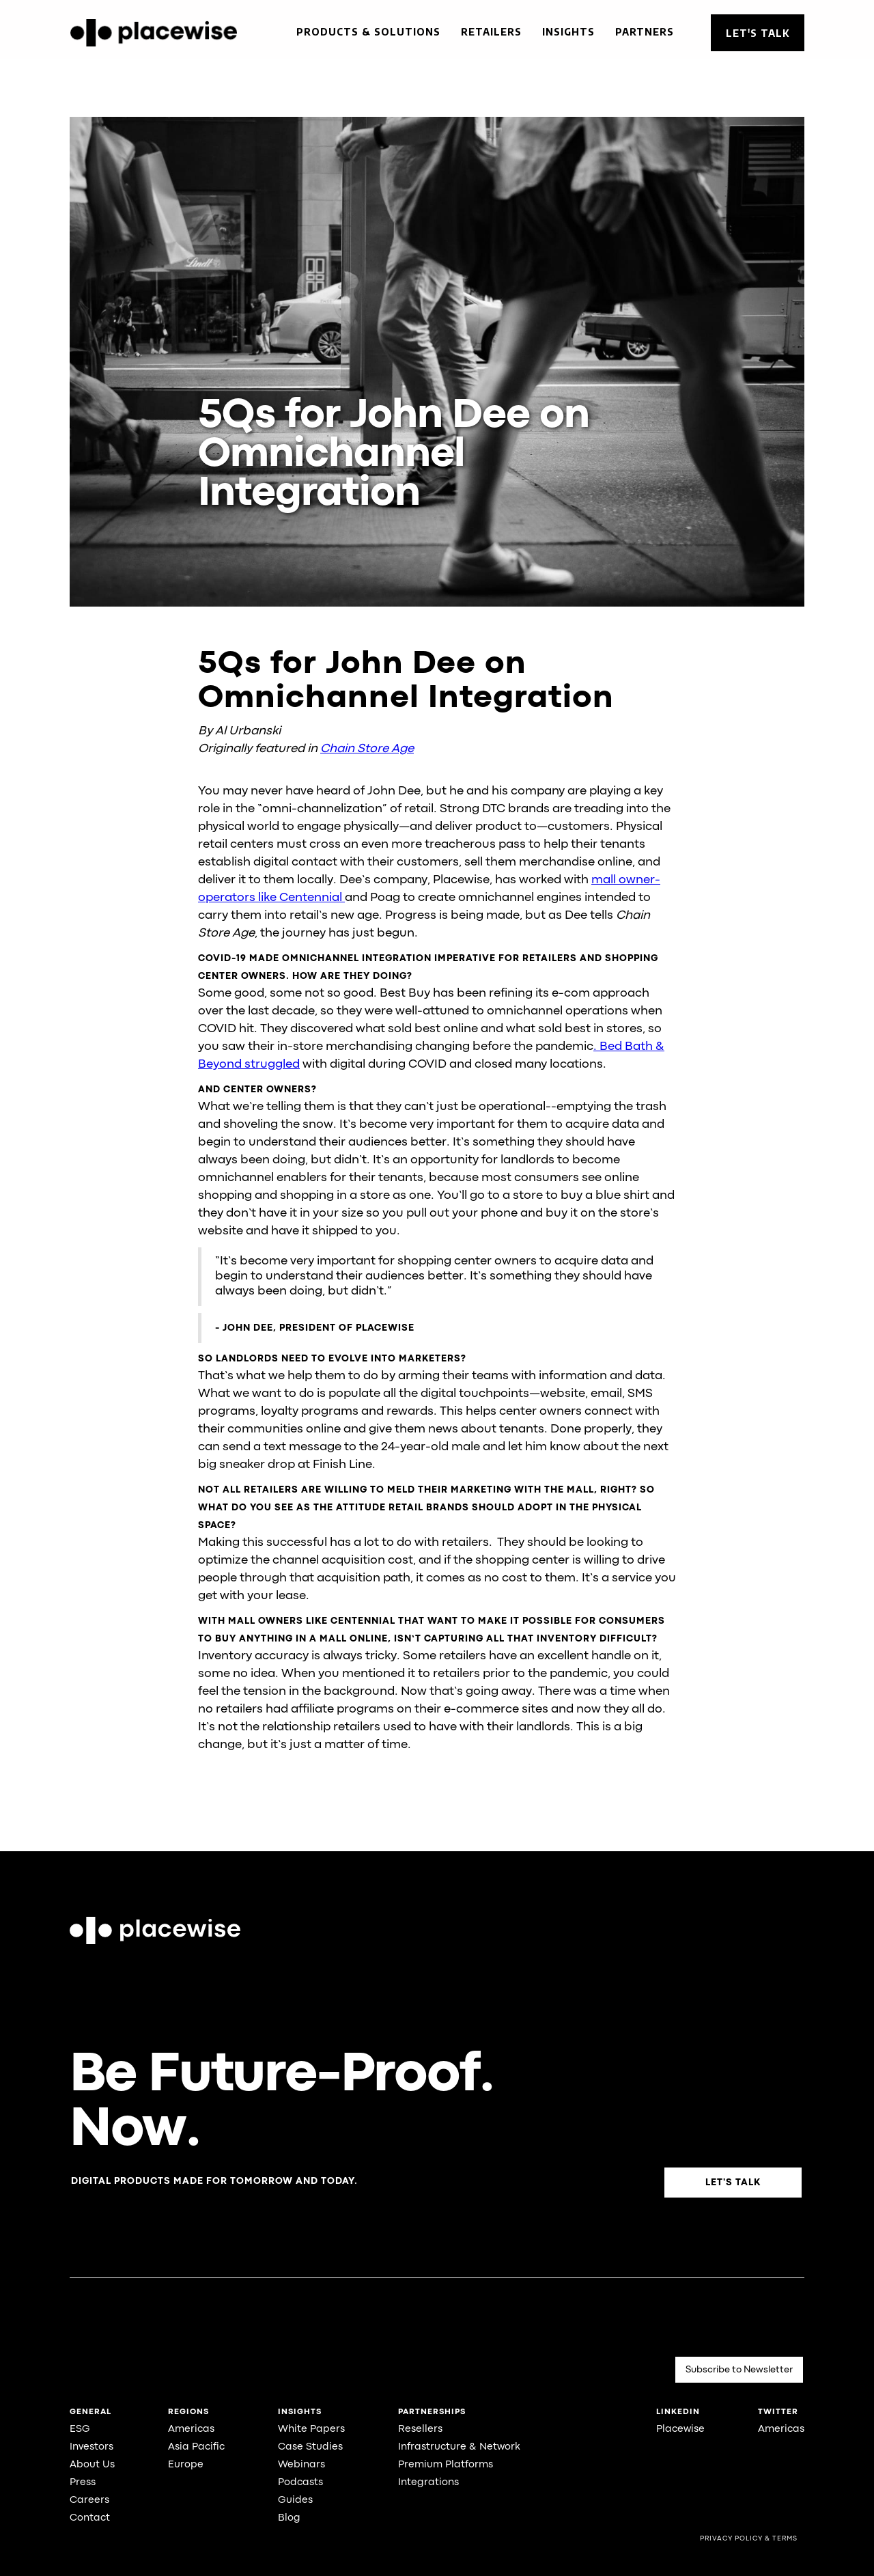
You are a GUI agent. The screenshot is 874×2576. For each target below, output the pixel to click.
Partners (644, 32)
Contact (90, 2518)
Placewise (680, 2429)
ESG (80, 2429)
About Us (92, 2465)
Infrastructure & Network (459, 2447)
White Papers (311, 2429)
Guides (295, 2500)
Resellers (420, 2429)
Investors (91, 2447)
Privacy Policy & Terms (749, 2539)
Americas (191, 2429)
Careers (89, 2500)
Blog (289, 2518)
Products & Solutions (368, 32)
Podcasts (300, 2482)
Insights (568, 32)
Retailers (491, 32)
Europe (185, 2465)
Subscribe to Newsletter (739, 2370)
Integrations (428, 2482)
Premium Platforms (445, 2465)
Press (83, 2482)
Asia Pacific (196, 2447)
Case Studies (310, 2447)
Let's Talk (757, 33)
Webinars (301, 2465)
